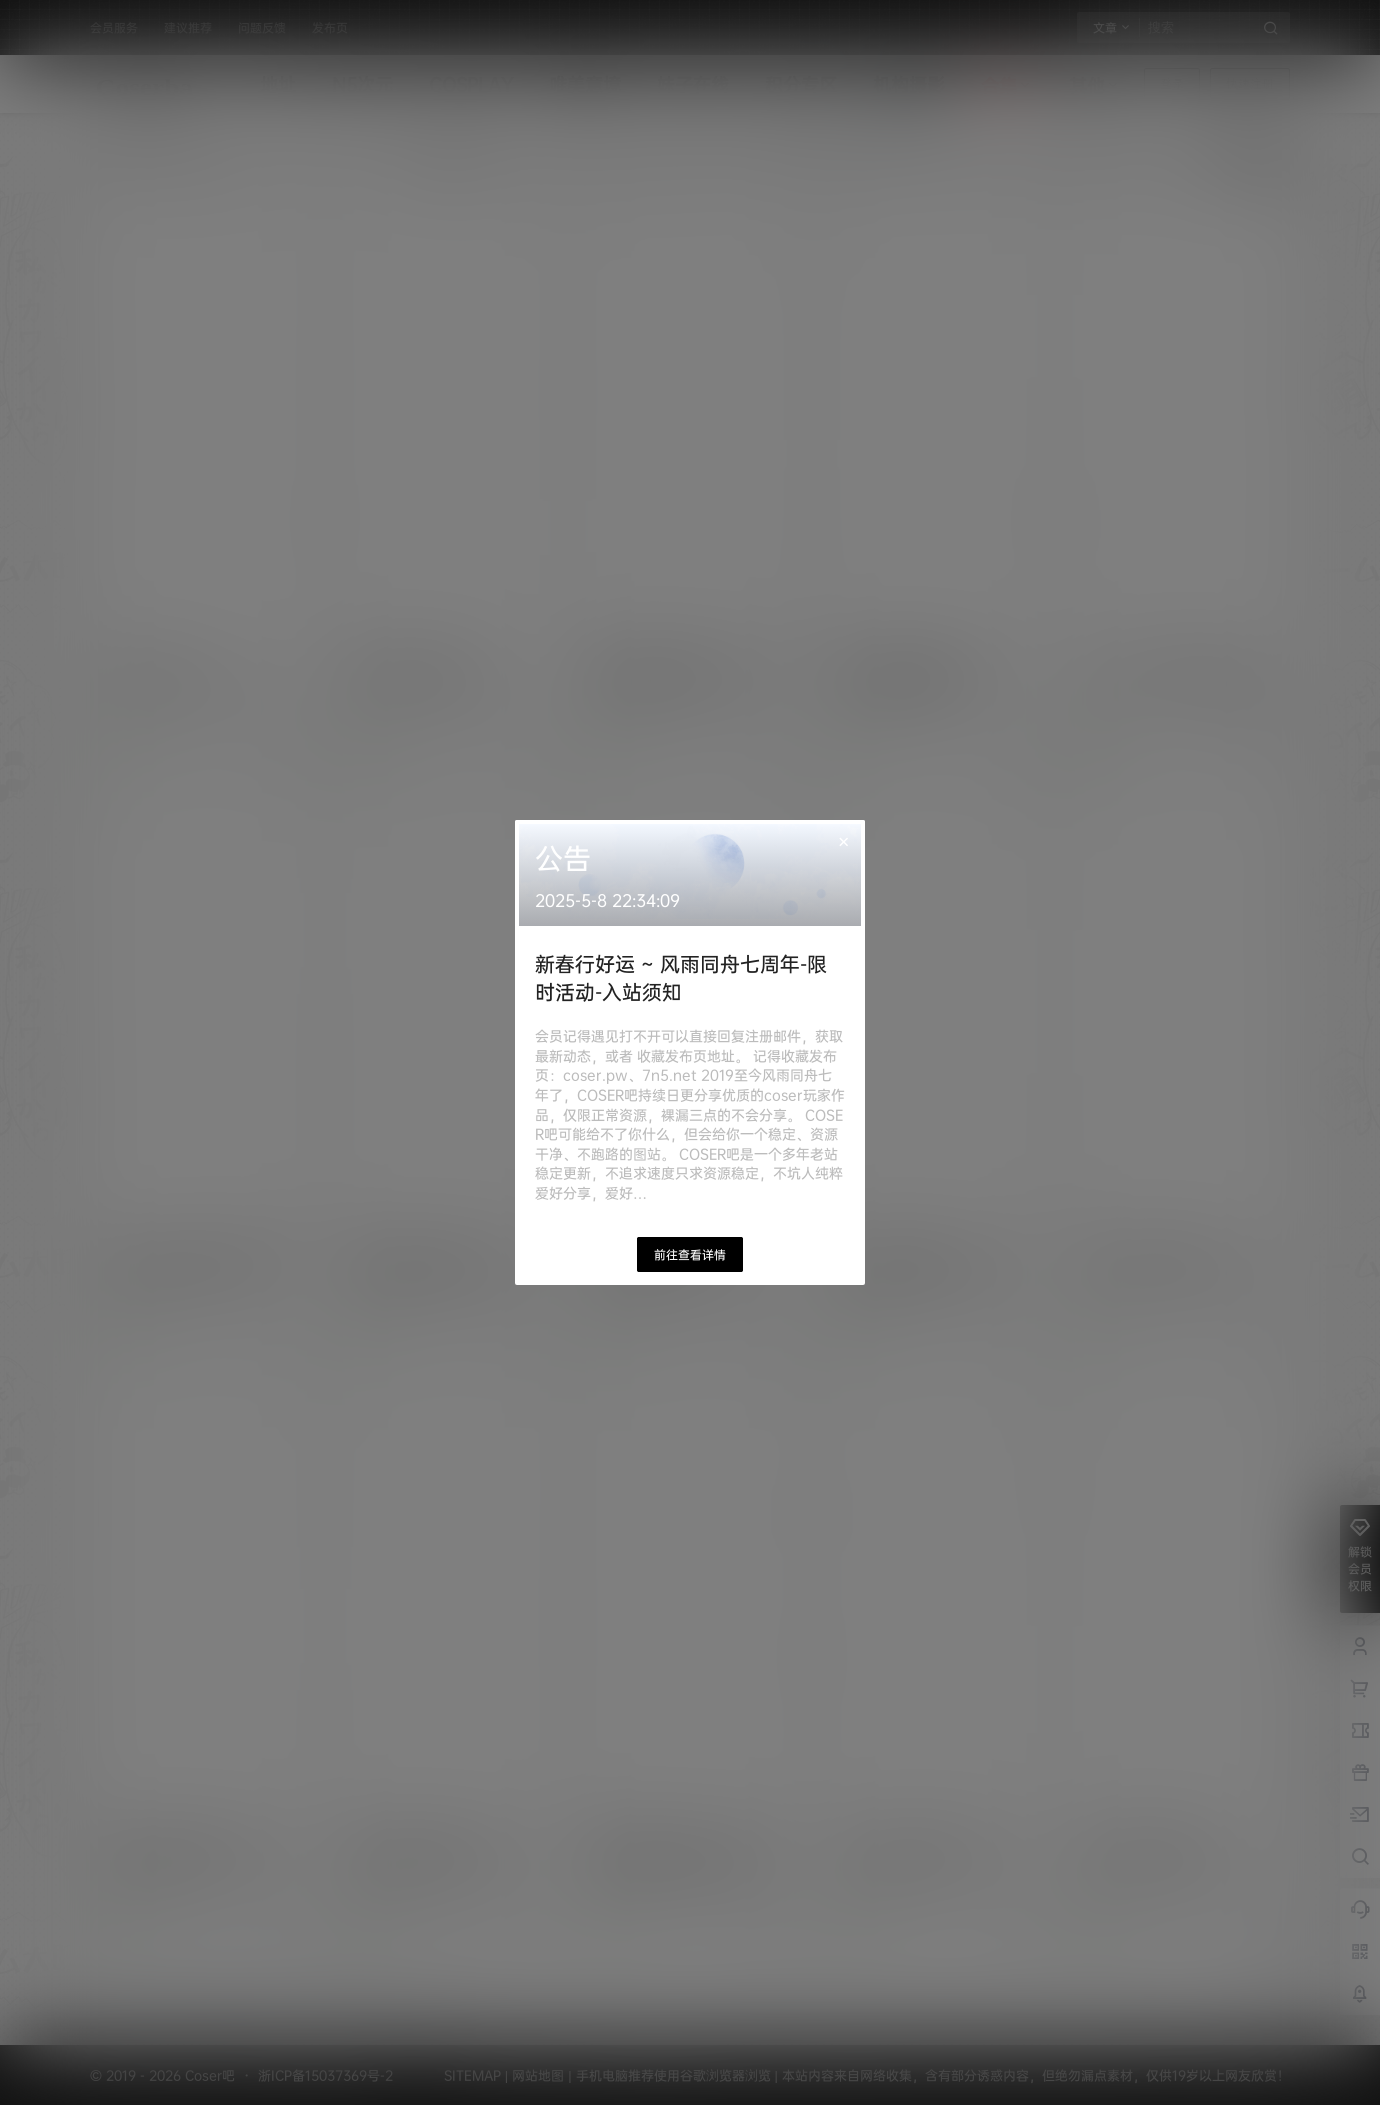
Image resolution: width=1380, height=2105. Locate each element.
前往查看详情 (690, 1254)
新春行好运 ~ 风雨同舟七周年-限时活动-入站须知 (681, 977)
